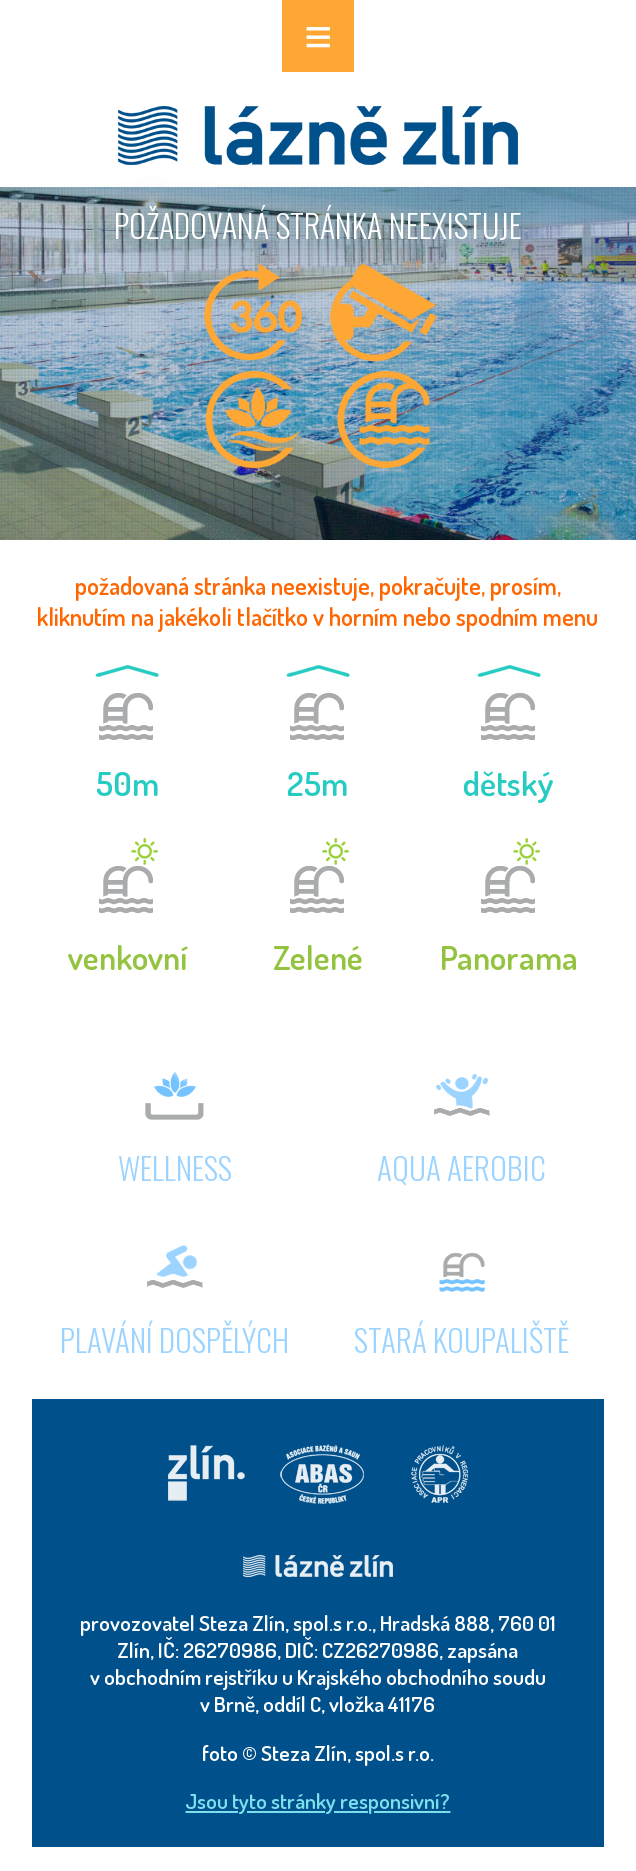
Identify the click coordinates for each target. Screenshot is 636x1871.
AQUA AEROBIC (461, 1167)
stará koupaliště (461, 1339)
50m (127, 783)
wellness (175, 1167)
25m (317, 783)
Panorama (509, 957)
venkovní (127, 957)
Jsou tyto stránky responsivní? (317, 1800)
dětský (508, 783)
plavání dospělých (174, 1339)
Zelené (318, 957)
